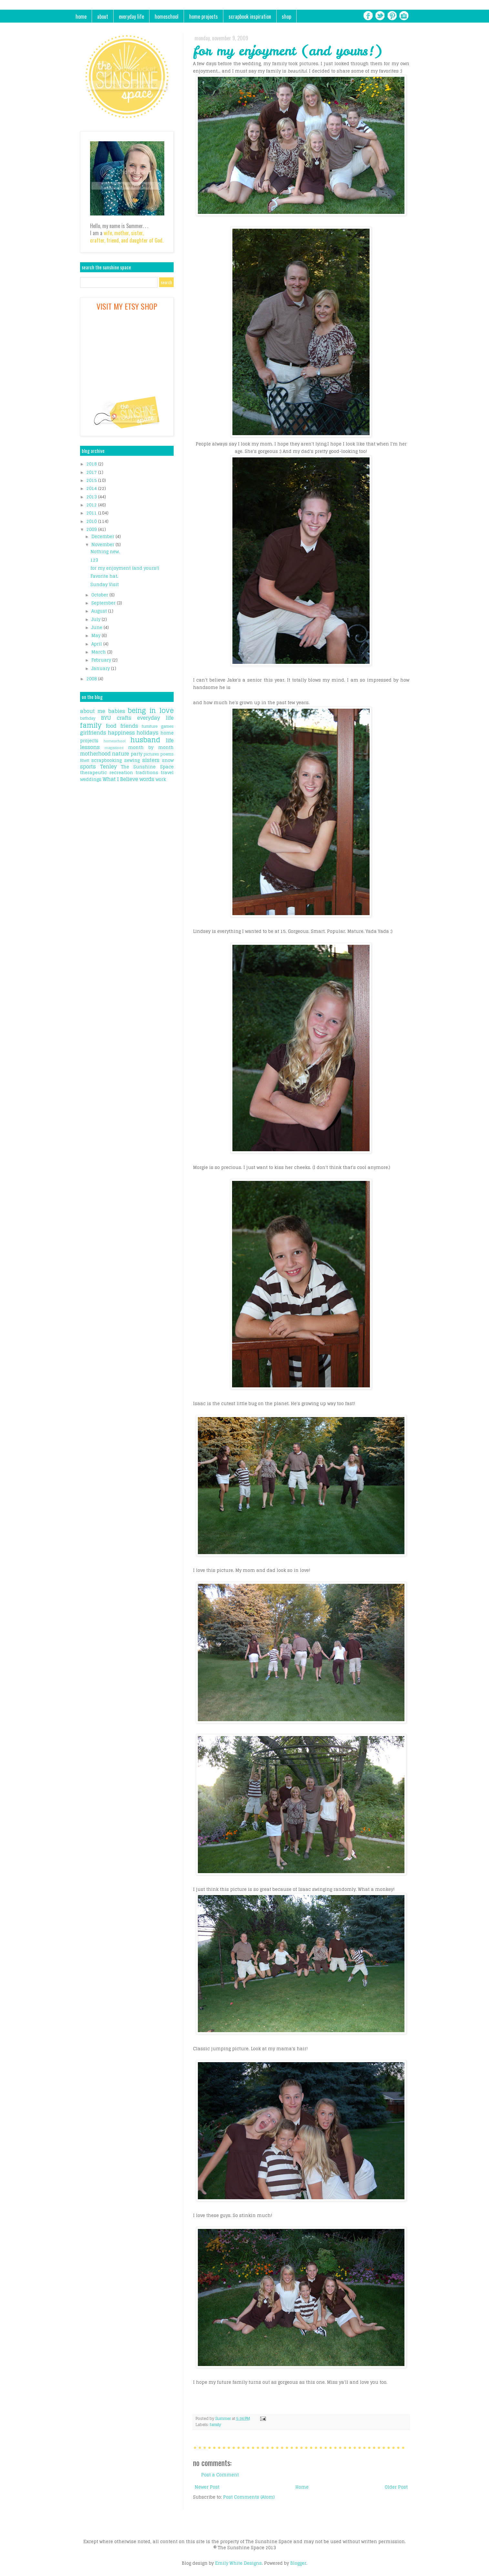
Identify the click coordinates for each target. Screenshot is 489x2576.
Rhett (84, 760)
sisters (150, 759)
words (146, 779)
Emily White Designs (238, 2563)
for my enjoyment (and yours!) (124, 568)
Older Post (396, 2487)
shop (286, 16)
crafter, (97, 240)
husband (145, 740)
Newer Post (207, 2487)
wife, (108, 233)
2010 (92, 521)
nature (120, 753)
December (103, 536)
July (96, 619)
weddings (90, 779)
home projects (203, 16)
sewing (132, 760)
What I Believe (120, 779)
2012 (92, 505)
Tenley (108, 766)
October (100, 595)
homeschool (166, 16)
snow (168, 760)
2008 (92, 679)
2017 (92, 472)
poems (167, 754)
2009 (92, 529)
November (103, 544)
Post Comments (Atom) (249, 2497)
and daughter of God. (142, 240)
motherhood (95, 753)
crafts (124, 717)
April (97, 644)
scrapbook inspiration (250, 16)
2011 (92, 513)
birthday (88, 718)
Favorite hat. (104, 576)
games (167, 726)
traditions (147, 772)
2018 (92, 464)
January (101, 668)
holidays (147, 732)
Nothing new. (105, 551)
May (96, 635)
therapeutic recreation (106, 772)
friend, (113, 240)
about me (93, 710)
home (81, 16)
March (99, 652)
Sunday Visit (104, 584)
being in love (150, 710)
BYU (106, 717)
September (104, 603)
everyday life (131, 16)
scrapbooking (106, 760)
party (136, 754)
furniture (150, 726)
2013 (92, 497)
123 (94, 560)
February (101, 660)
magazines (114, 748)
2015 (92, 480)
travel (167, 772)
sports (88, 766)
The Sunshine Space (147, 767)
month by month (151, 747)
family (215, 2424)
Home (302, 2487)
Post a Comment (220, 2475)
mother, (122, 233)
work (161, 779)
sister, (137, 233)
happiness (121, 732)
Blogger (298, 2563)
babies (116, 710)
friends (129, 725)
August (99, 611)
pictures (151, 754)
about (102, 16)
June (97, 627)
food (111, 725)
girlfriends (93, 732)
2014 (92, 488)
